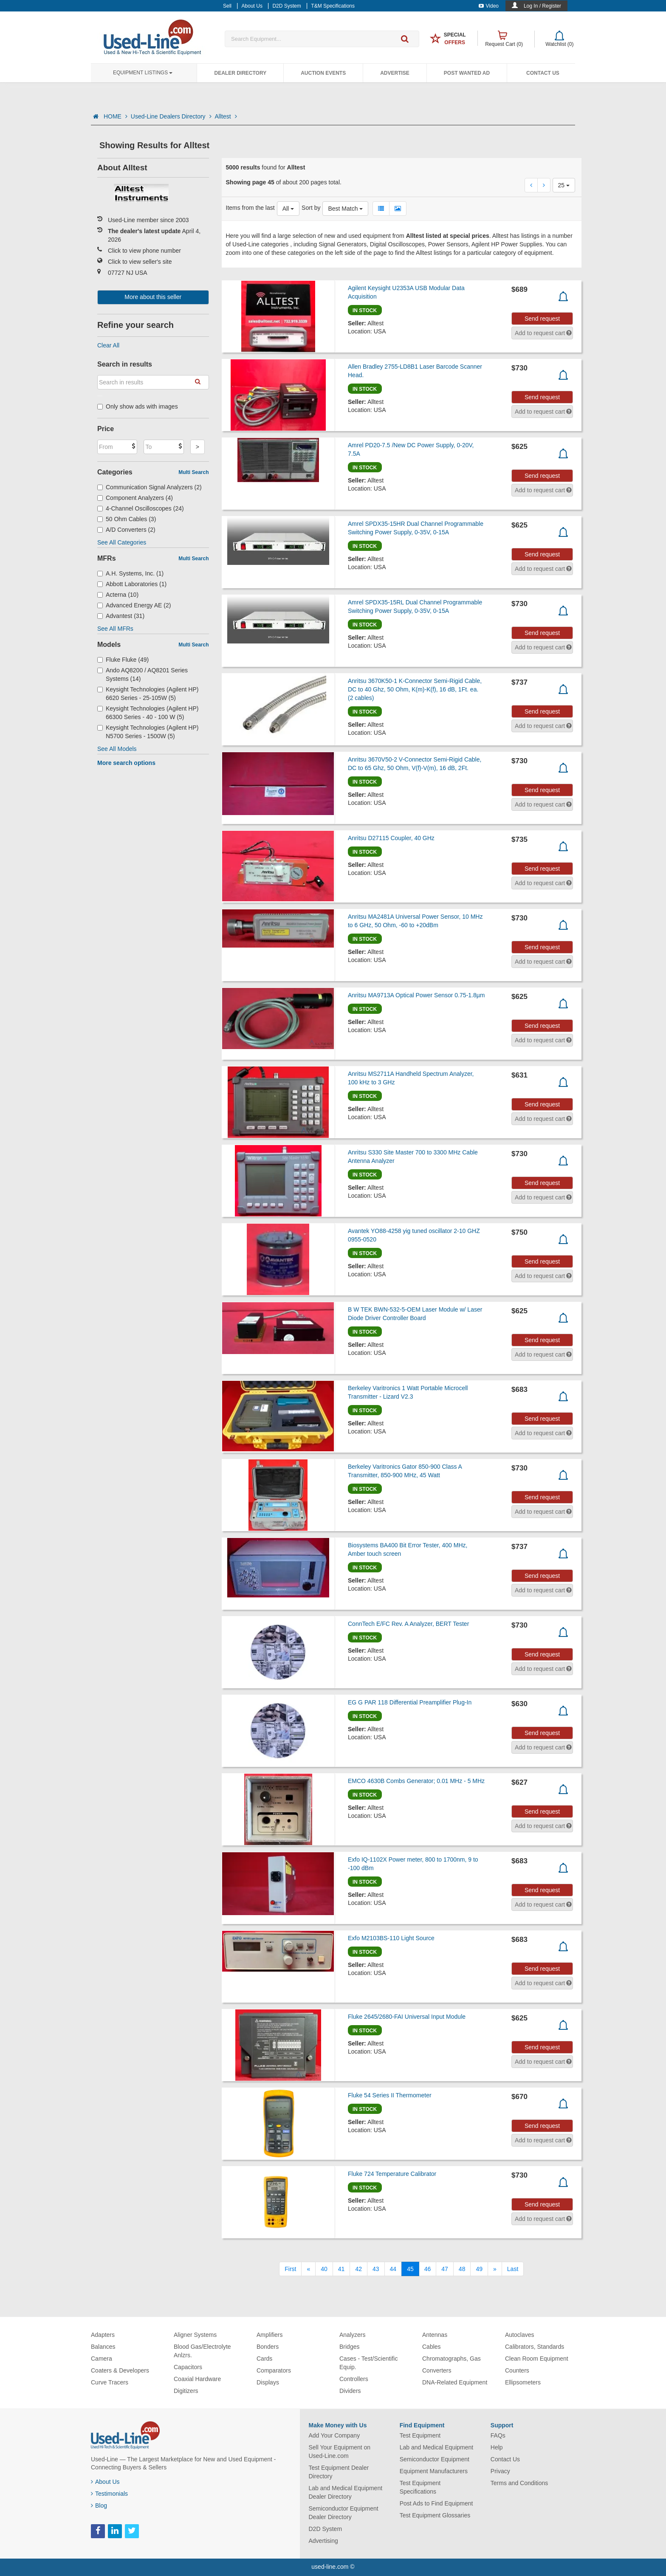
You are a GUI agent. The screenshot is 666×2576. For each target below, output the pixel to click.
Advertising (323, 2540)
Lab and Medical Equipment (437, 2447)
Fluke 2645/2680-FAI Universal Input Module (407, 2016)
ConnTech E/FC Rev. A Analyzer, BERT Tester (408, 1623)
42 (358, 2269)
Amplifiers (269, 2334)
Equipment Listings (142, 73)
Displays (268, 2382)
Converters (436, 2370)
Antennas (434, 2334)
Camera (101, 2358)
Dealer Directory (240, 73)
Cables (431, 2346)
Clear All (108, 345)
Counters (517, 2370)
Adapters (103, 2334)
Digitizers (186, 2390)
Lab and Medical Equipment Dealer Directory (346, 2492)
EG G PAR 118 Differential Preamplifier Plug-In (409, 1702)
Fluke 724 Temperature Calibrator (392, 2173)
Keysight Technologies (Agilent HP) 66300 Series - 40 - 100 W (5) (147, 712)
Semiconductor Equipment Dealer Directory (343, 2512)
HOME (115, 116)
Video (489, 6)
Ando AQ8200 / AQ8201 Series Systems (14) (142, 674)
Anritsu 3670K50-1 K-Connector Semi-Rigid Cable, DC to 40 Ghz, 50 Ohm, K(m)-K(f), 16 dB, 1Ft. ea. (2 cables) (415, 689)
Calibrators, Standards (534, 2346)
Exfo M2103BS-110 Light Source (391, 1938)
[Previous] (308, 2269)
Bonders (268, 2346)
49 (479, 2269)
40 (324, 2269)
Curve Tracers (109, 2382)
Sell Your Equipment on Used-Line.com (340, 2451)
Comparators (274, 2370)
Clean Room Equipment (536, 2358)
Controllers (353, 2379)
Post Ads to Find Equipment (436, 2503)
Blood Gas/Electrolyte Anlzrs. (202, 2351)
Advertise (394, 73)
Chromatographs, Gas (451, 2358)
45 (410, 2269)
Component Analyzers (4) (135, 497)
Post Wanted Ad (467, 73)
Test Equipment (420, 2435)
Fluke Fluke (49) (123, 659)
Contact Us (542, 73)
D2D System (325, 2528)
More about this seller (152, 296)
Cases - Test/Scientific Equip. (368, 2362)
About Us (105, 2481)
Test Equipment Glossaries (435, 2515)
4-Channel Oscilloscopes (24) (140, 508)
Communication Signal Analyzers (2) (149, 487)
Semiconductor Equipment (434, 2459)
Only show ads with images (137, 406)
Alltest (226, 116)
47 (444, 2269)
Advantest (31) (120, 615)
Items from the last (250, 207)
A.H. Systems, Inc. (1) (130, 573)
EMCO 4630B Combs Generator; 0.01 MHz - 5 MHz (416, 1781)
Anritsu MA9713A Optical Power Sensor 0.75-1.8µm (416, 995)
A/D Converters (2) (126, 529)
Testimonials (109, 2493)
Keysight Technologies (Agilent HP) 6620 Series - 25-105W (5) (147, 693)
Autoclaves (519, 2334)
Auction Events (323, 73)
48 (462, 2269)
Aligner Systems (195, 2334)
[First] (290, 2269)
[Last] (513, 2269)
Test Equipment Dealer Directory (339, 2472)
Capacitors (188, 2367)
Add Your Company (334, 2435)
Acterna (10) (117, 594)
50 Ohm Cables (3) (126, 519)
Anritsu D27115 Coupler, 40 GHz (391, 838)
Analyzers (352, 2334)
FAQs (498, 2435)
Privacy (500, 2471)
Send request (542, 318)
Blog (99, 2505)
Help (497, 2447)
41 (341, 2269)
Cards (264, 2358)
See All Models (117, 748)
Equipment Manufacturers (434, 2471)
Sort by (311, 207)
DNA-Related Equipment (454, 2382)
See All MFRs (115, 628)
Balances (103, 2346)
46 (427, 2269)
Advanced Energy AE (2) (134, 605)
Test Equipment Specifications (420, 2487)
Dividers (350, 2390)
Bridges (349, 2346)
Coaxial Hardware (197, 2379)
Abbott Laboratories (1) (131, 584)
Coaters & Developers (120, 2370)
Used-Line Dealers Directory (171, 116)
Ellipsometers (523, 2382)
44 (393, 2269)
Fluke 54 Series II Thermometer (390, 2095)
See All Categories (121, 542)
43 (376, 2269)
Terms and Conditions (519, 2483)
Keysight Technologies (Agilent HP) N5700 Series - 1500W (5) (147, 731)
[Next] (495, 2269)
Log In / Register (542, 6)
